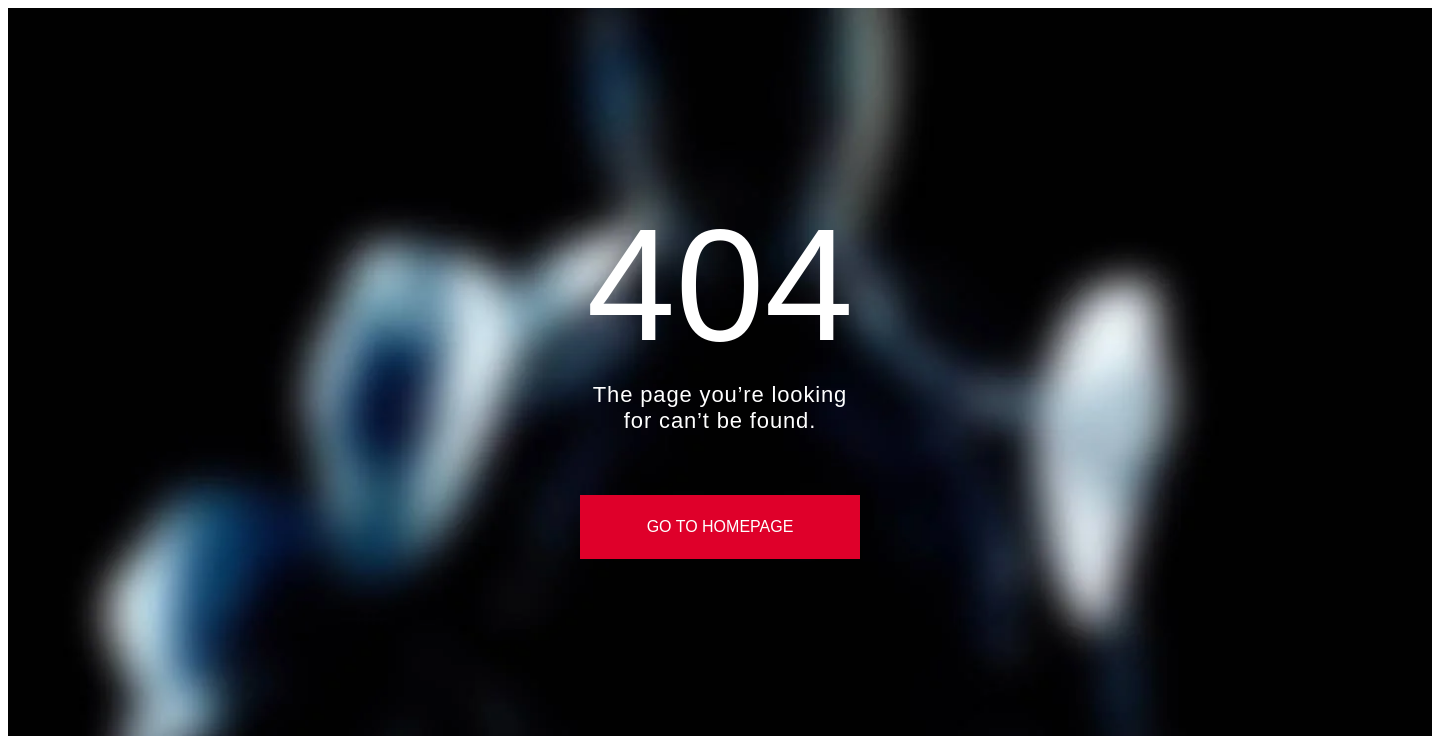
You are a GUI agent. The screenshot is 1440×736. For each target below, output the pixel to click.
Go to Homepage (720, 526)
